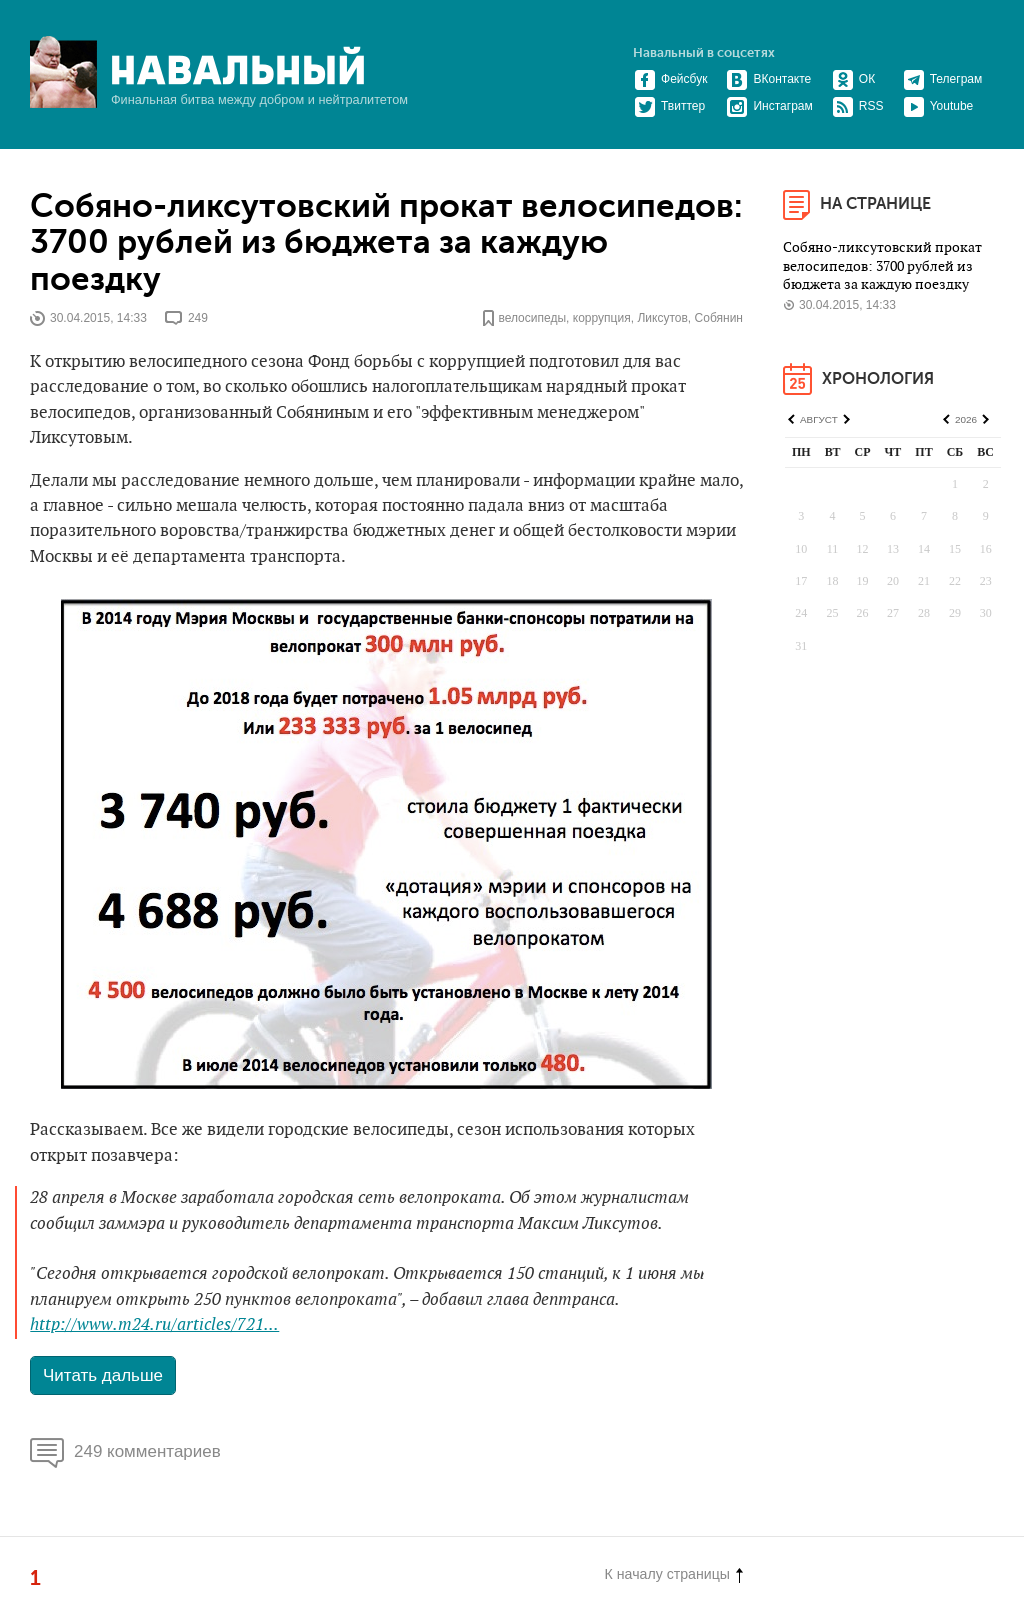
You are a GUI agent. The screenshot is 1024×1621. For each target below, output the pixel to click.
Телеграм (943, 79)
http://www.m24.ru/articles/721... (154, 1325)
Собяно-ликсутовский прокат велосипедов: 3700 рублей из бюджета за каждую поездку (386, 243)
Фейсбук (670, 79)
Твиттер (669, 106)
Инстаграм (769, 106)
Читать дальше (103, 1375)
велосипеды (532, 318)
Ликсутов (662, 318)
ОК (853, 79)
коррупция (602, 318)
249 (198, 318)
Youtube (938, 106)
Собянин (719, 318)
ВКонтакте (768, 79)
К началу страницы (674, 1574)
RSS (858, 106)
